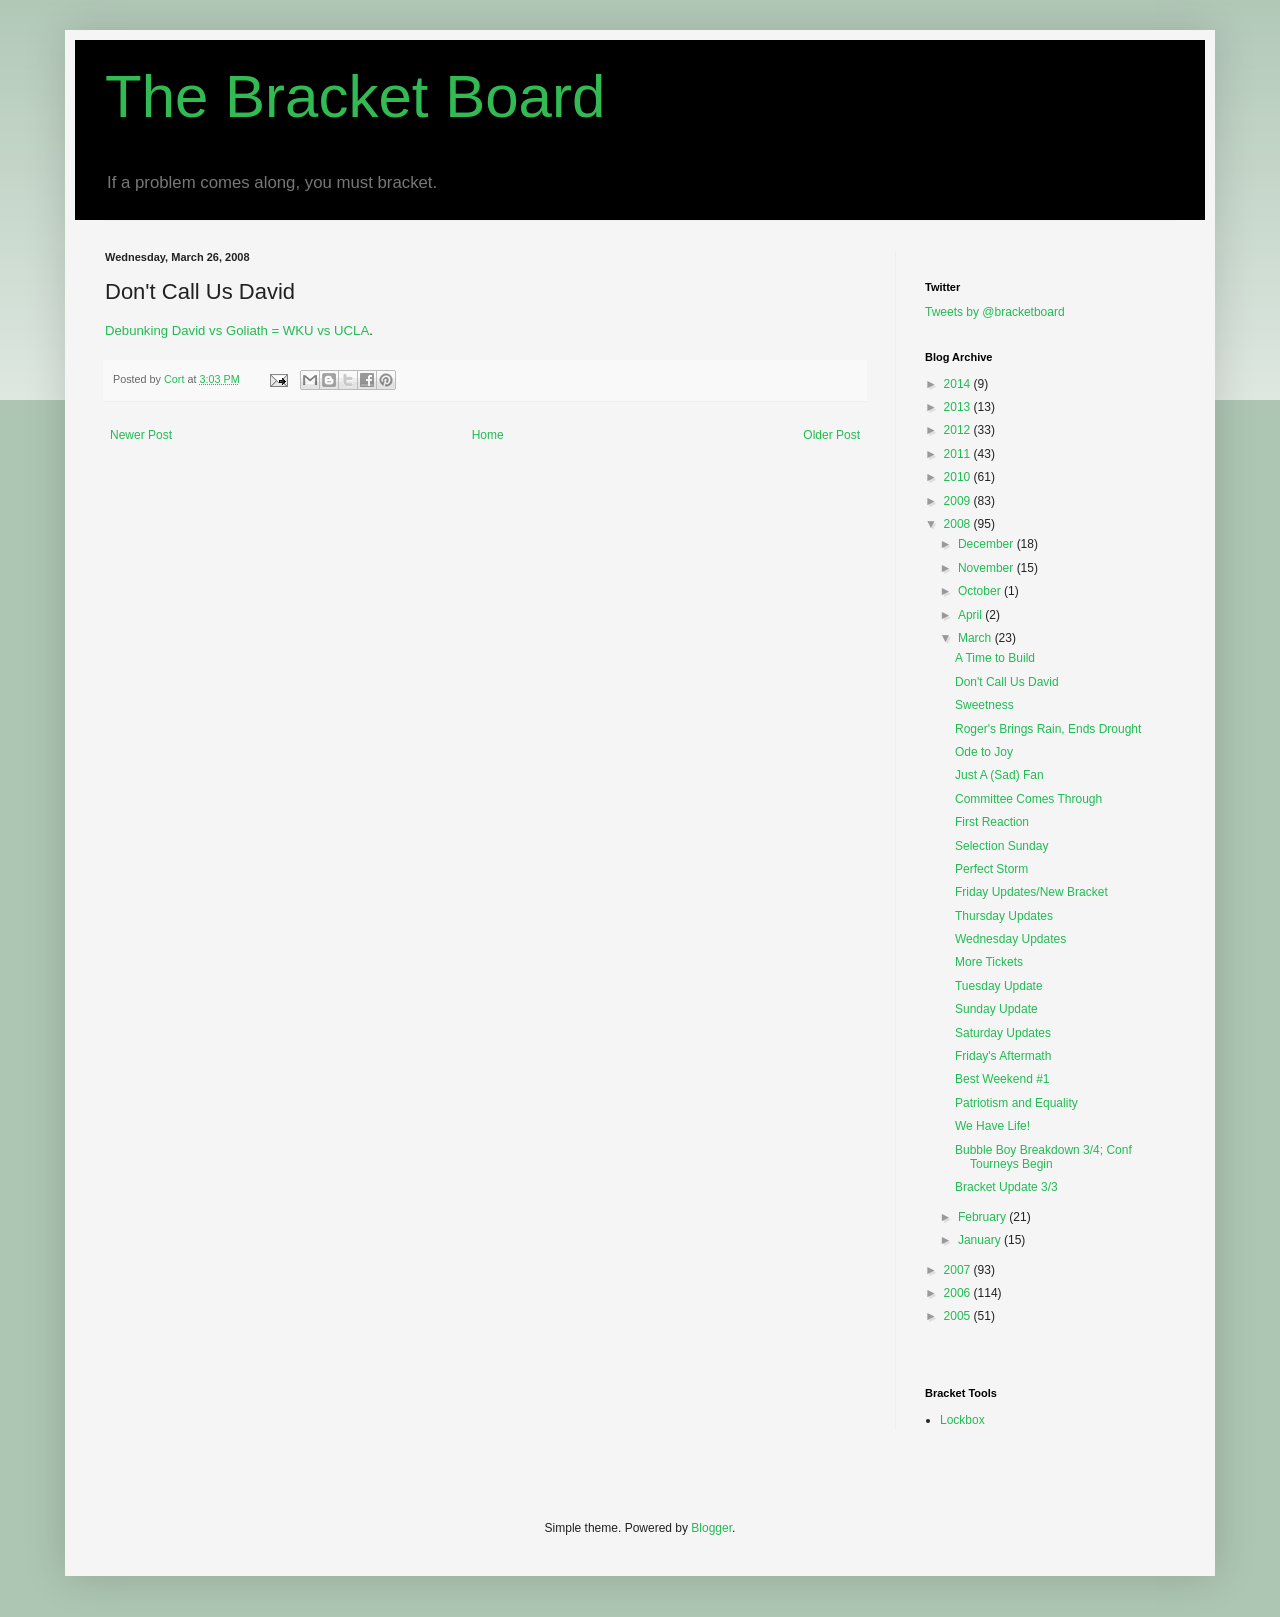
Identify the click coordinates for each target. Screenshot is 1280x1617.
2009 (959, 501)
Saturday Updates (1003, 1033)
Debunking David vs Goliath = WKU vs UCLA (237, 330)
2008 (959, 524)
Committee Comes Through (1028, 799)
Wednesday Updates (1010, 939)
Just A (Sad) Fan (999, 775)
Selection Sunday (1001, 846)
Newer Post (141, 435)
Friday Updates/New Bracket (1031, 892)
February (983, 1217)
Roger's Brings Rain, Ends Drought (1048, 729)
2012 (959, 430)
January (981, 1240)
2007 (959, 1270)
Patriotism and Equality (1016, 1103)
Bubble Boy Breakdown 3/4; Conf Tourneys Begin (1043, 1157)
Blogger (711, 1528)
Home (488, 435)
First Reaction (992, 822)
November (987, 568)
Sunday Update (996, 1009)
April (971, 615)
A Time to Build (995, 658)
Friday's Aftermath (1003, 1056)
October (981, 591)
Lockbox (962, 1420)
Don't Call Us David (1007, 682)
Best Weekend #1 (1002, 1079)
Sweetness (984, 705)
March (976, 638)
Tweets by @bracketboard (995, 312)
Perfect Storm (991, 869)
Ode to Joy (984, 752)
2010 (959, 477)
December (987, 544)
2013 (959, 407)
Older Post (831, 435)
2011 (959, 454)
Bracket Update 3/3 (1006, 1187)
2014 (959, 384)
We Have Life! (992, 1126)
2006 (959, 1293)
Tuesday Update (999, 986)
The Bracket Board (355, 96)
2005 (959, 1316)
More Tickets (989, 962)
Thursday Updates (1004, 916)
